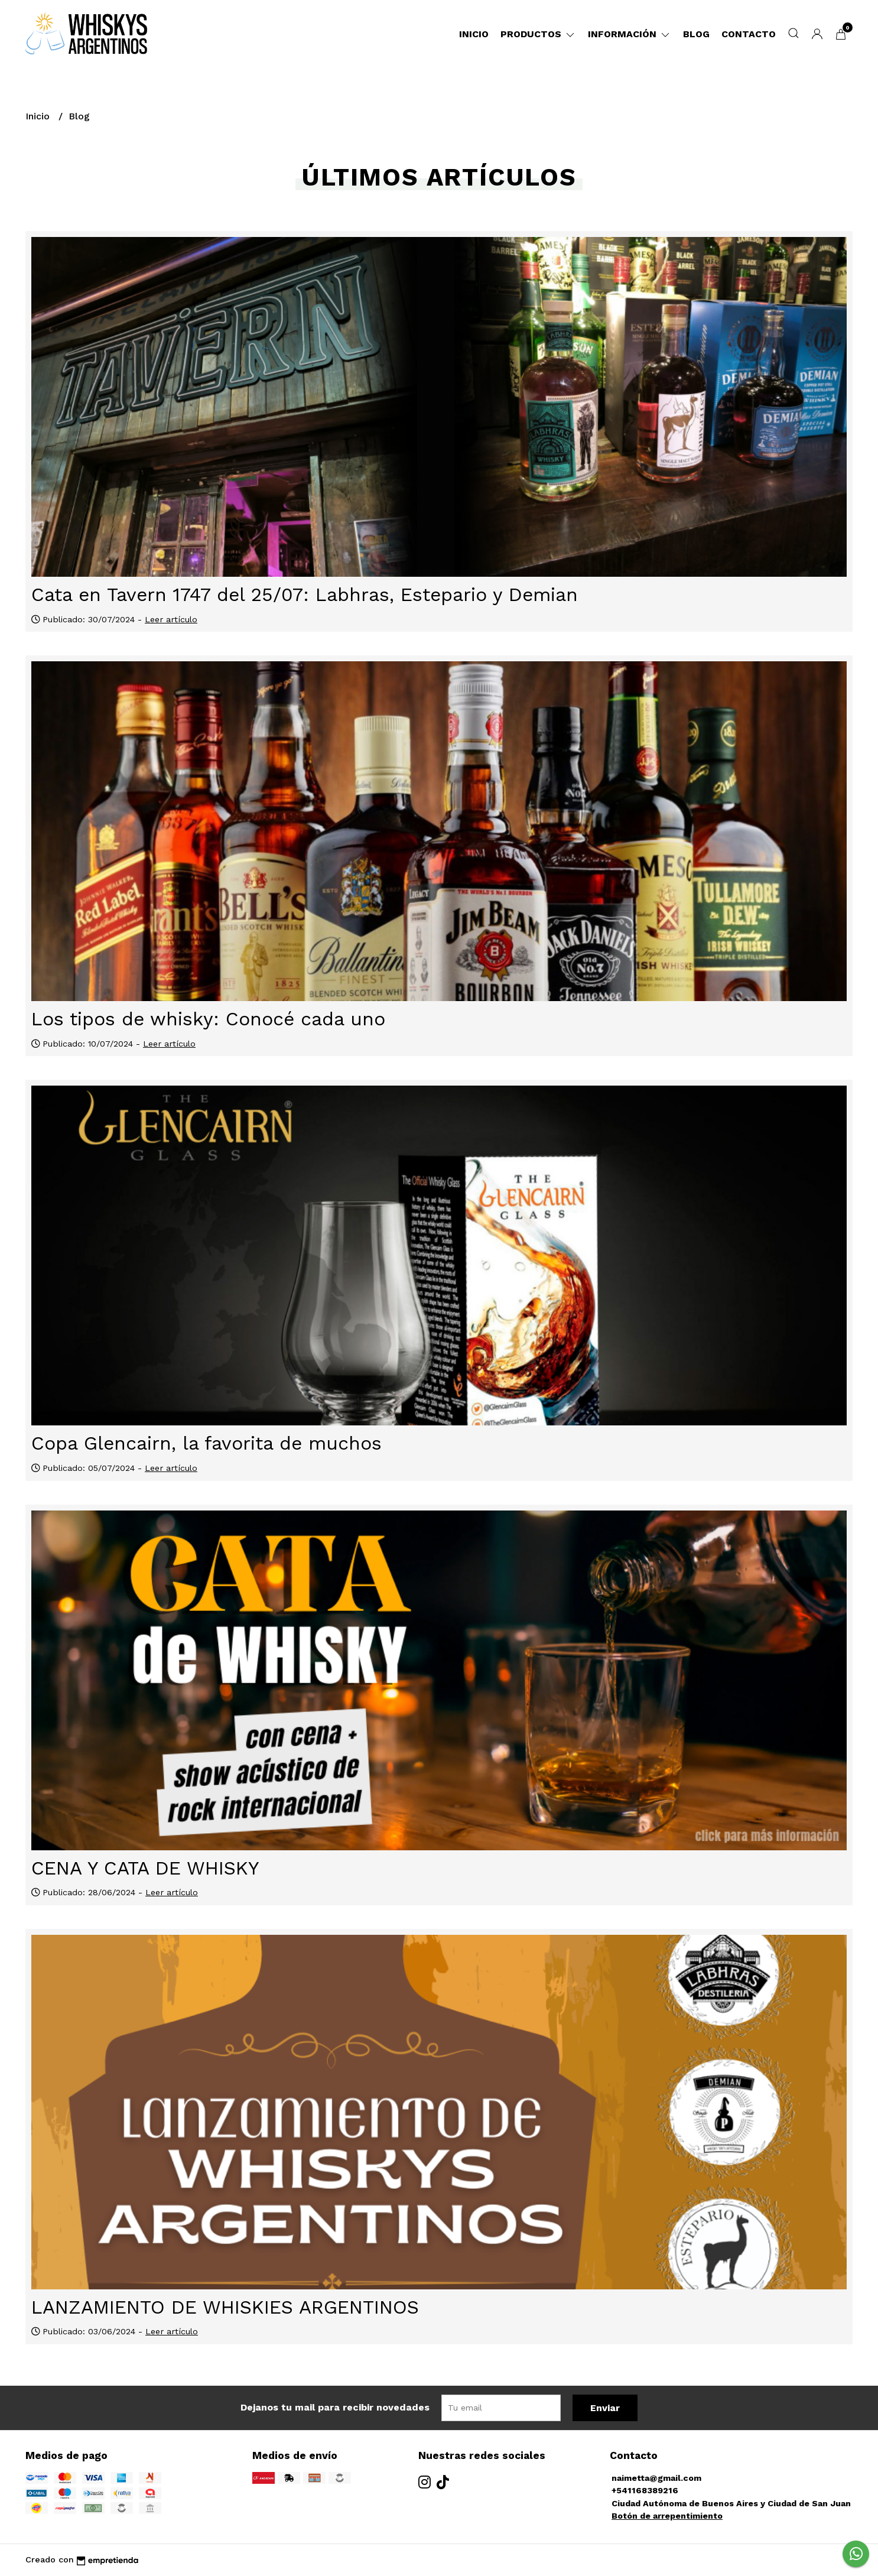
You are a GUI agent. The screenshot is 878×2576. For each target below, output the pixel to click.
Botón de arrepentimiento (667, 2515)
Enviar (605, 2407)
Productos (538, 34)
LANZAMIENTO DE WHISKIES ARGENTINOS (225, 2307)
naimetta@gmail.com (656, 2478)
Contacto (748, 34)
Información (629, 34)
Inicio (474, 34)
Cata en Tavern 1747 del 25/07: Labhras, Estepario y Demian (304, 594)
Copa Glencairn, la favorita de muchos (206, 1443)
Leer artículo (171, 619)
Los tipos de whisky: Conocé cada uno (208, 1019)
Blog (696, 34)
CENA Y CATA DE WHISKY (145, 1868)
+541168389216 (645, 2490)
